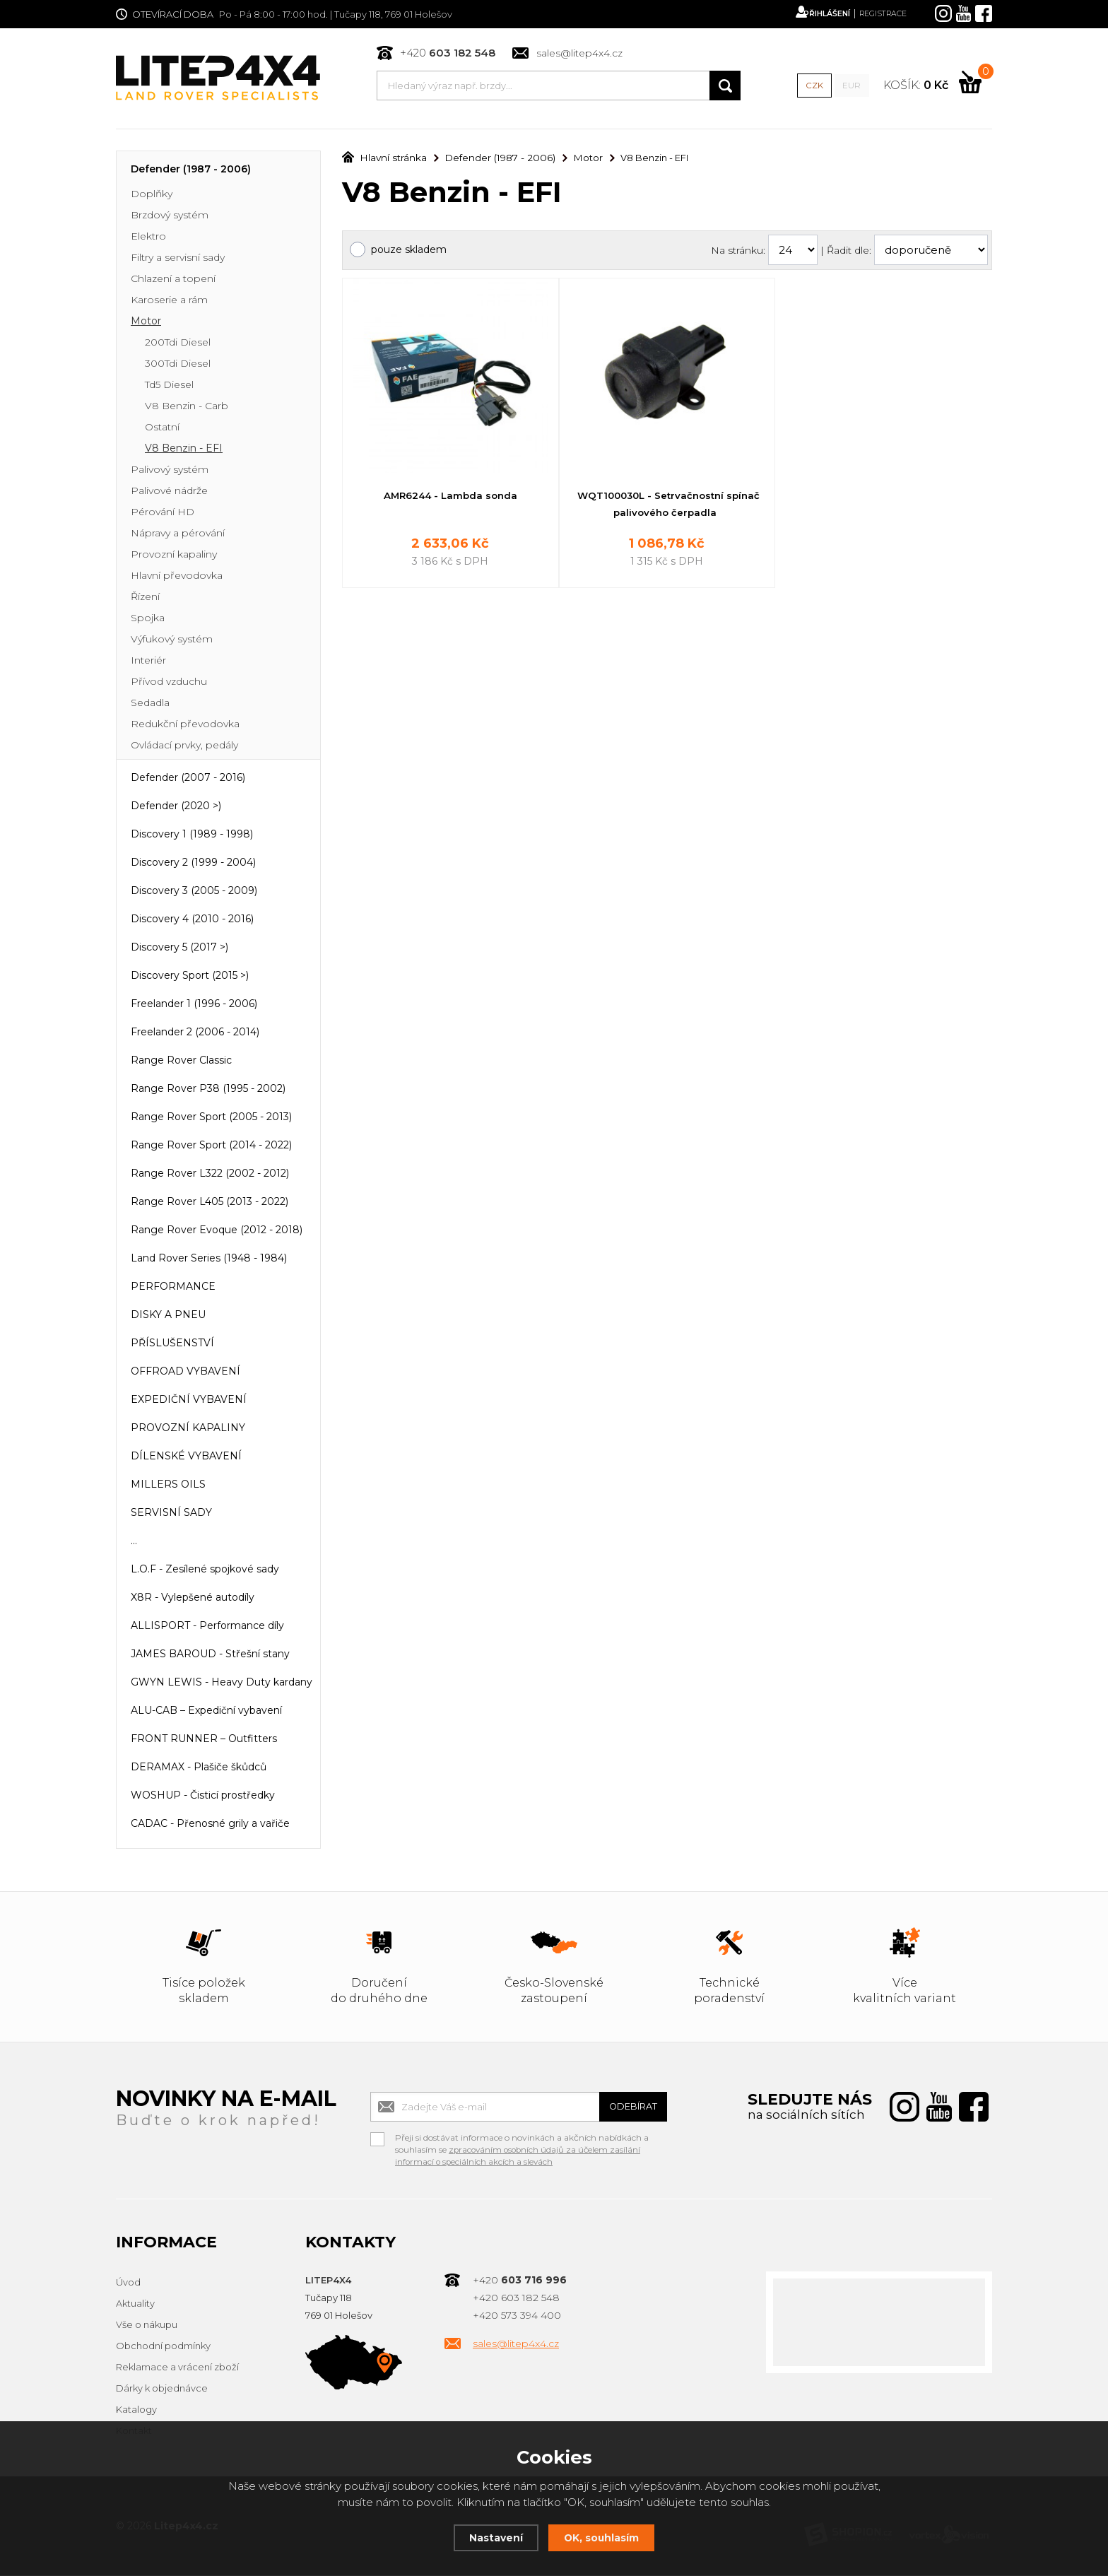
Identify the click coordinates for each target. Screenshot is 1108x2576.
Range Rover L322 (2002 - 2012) (210, 1174)
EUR (850, 86)
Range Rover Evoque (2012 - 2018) (216, 1231)
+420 (447, 53)
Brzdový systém (169, 216)
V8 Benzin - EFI (184, 449)
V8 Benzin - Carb (186, 407)
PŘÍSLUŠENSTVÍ (172, 1344)
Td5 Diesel (169, 386)
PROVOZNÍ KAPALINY (188, 1429)
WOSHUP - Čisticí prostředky (203, 1796)
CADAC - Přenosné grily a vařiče (210, 1824)
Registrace (878, 14)
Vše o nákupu (146, 2325)
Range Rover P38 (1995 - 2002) (208, 1089)
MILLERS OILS (168, 1485)
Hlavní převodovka (177, 576)
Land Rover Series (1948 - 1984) (209, 1259)
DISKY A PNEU (168, 1316)
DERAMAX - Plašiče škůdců (198, 1768)
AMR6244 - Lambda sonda (450, 497)
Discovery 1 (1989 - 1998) (192, 835)
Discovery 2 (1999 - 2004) (193, 863)
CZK (812, 86)
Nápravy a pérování (178, 534)
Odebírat (625, 2108)
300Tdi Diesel (178, 364)
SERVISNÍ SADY (171, 1513)
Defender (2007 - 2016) (188, 778)
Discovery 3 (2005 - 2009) (194, 892)
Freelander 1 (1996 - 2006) (194, 1005)
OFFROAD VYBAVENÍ (185, 1372)
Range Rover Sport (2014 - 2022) (211, 1146)
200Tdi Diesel (178, 343)
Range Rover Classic (181, 1061)
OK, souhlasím (603, 2537)
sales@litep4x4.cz (579, 53)
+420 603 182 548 (516, 2299)
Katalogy (136, 2410)
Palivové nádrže (169, 492)
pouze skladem (409, 251)
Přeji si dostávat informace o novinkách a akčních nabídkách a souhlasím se (522, 2141)
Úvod (128, 2283)
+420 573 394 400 (517, 2316)
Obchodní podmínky (163, 2347)
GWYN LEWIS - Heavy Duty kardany (221, 1683)
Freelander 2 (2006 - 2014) (195, 1033)
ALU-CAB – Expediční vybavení (206, 1711)
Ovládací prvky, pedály (184, 746)
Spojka (148, 619)
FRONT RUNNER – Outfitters (204, 1740)
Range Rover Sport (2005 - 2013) (211, 1118)
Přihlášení (810, 14)
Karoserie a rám (169, 301)
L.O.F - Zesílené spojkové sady (205, 1570)
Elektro (148, 237)
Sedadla (150, 704)
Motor (146, 322)
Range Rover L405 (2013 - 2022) (209, 1202)
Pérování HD (162, 513)
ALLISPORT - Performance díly (207, 1627)
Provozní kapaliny (174, 555)
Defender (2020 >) (176, 807)
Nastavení (492, 2537)
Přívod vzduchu (169, 682)
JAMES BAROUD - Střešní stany (210, 1655)
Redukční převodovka (185, 725)
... (134, 1542)
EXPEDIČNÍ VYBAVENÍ (189, 1400)
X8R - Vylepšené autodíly (192, 1598)
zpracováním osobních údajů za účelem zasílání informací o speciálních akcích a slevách (520, 2157)
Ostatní (162, 428)
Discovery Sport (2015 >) (190, 976)
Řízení (145, 598)
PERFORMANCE (173, 1287)
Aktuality (135, 2304)
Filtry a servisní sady (178, 258)
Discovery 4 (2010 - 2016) (192, 920)
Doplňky (151, 195)
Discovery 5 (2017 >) (179, 948)
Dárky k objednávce (162, 2389)
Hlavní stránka (382, 159)
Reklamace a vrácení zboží (177, 2368)
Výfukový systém (172, 640)
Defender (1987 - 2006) (191, 170)
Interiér (148, 661)
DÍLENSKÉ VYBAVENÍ (186, 1457)
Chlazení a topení (173, 280)
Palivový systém (169, 470)
